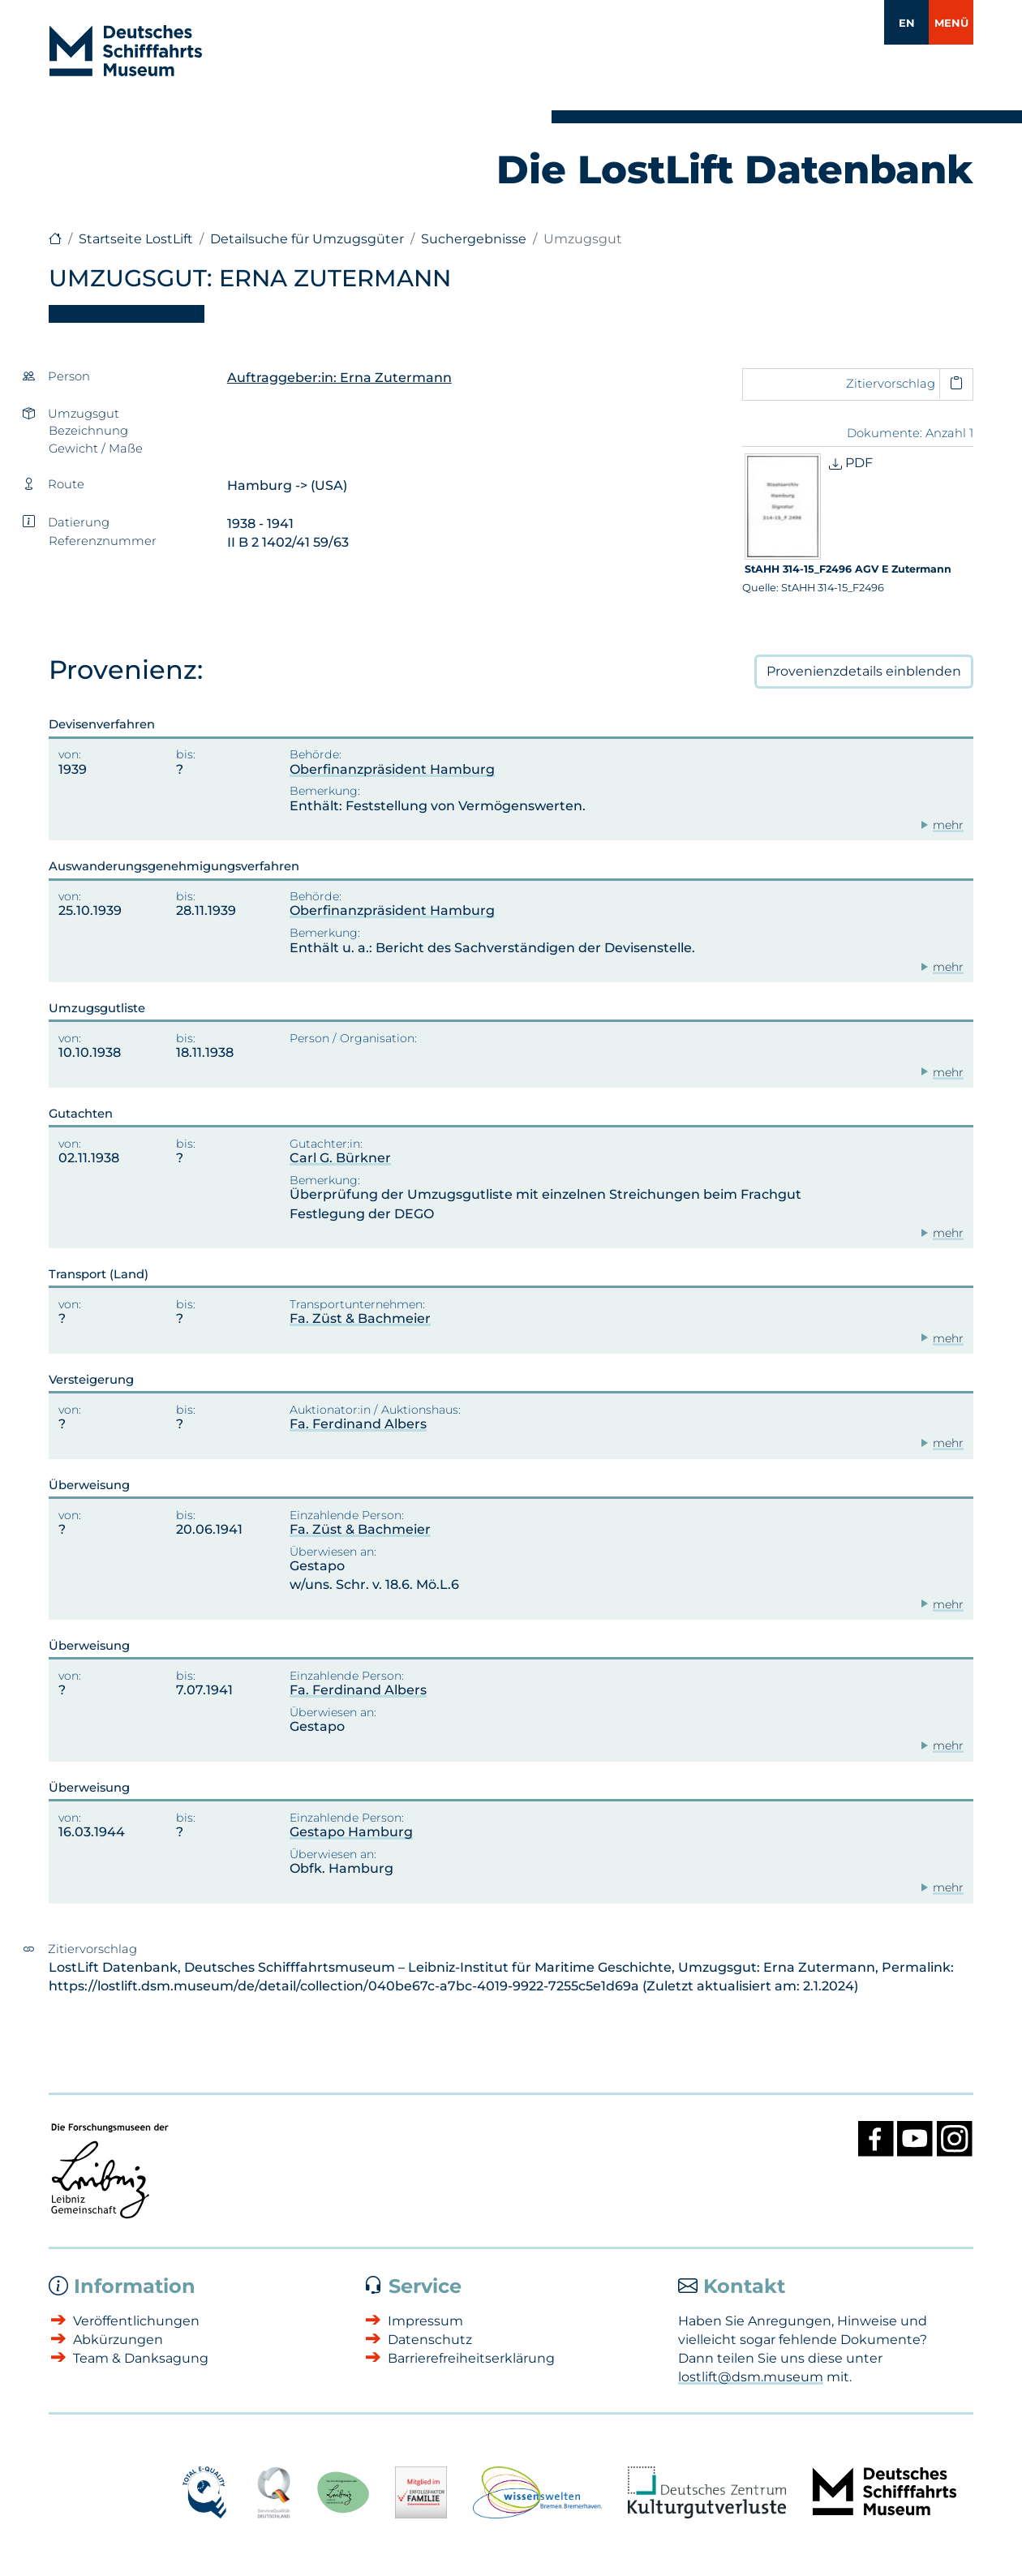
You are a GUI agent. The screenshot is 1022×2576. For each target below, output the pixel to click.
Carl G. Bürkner (340, 1158)
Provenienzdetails (863, 671)
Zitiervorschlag (890, 383)
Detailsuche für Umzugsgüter (307, 239)
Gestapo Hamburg (351, 1832)
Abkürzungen (118, 2339)
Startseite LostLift (136, 239)
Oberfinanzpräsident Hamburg (392, 769)
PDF (851, 462)
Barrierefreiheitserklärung (471, 2358)
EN (907, 22)
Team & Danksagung (140, 2358)
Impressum (425, 2321)
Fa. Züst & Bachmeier (360, 1318)
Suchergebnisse (473, 239)
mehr (948, 825)
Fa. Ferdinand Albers (358, 1424)
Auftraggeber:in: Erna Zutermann (339, 377)
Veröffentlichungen (136, 2321)
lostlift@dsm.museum (750, 2377)
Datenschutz (430, 2339)
